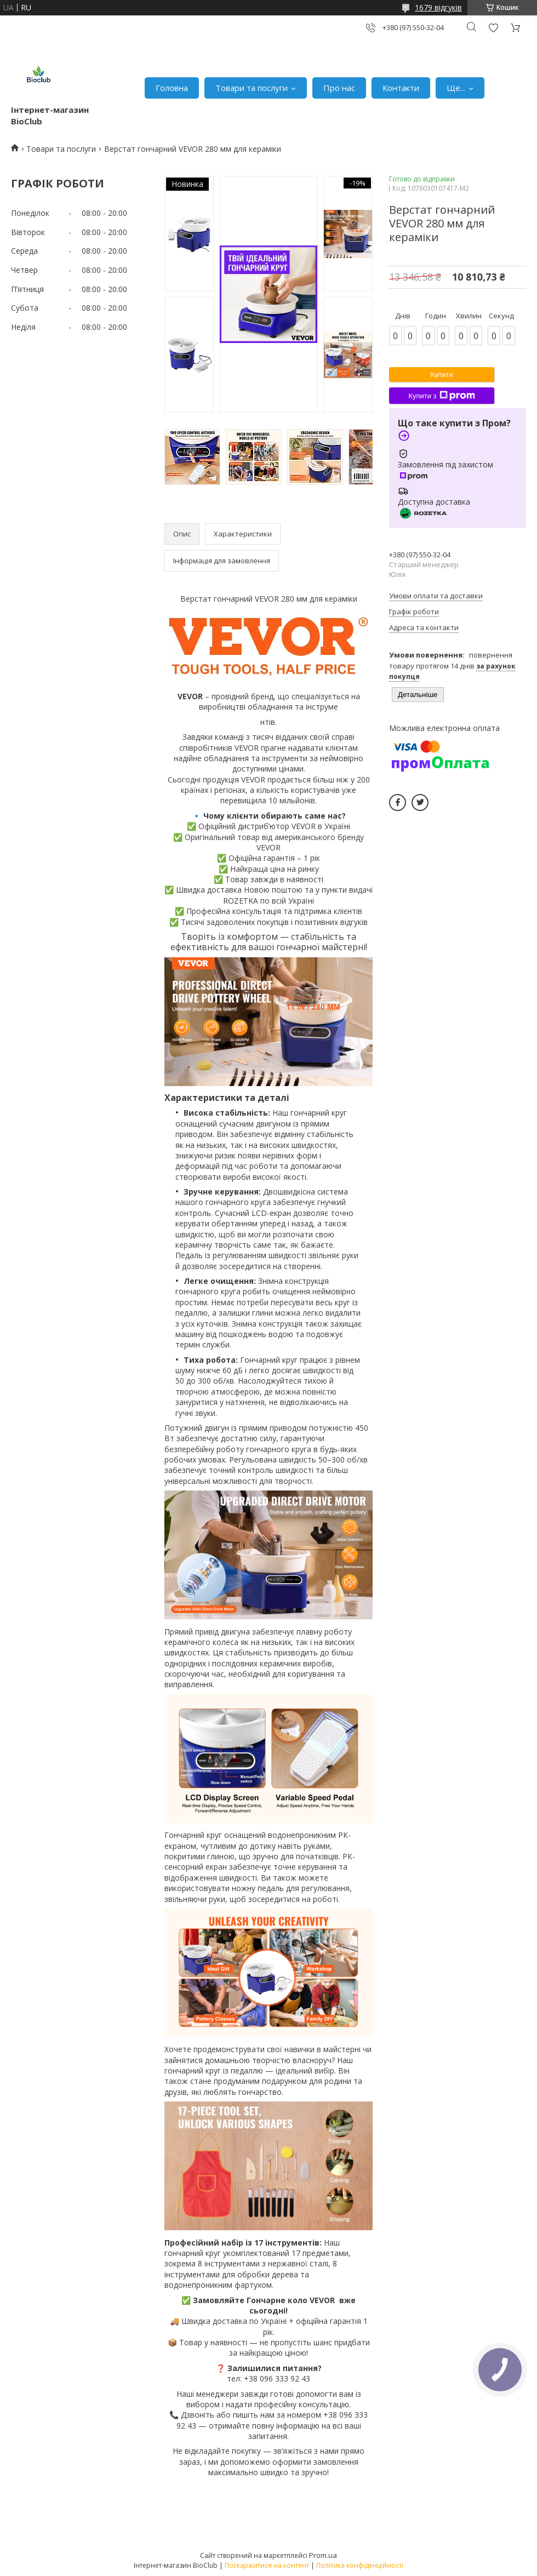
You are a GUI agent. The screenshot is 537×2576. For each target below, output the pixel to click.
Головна (172, 87)
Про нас (339, 87)
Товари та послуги (251, 87)
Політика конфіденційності (359, 2565)
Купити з (441, 396)
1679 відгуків (438, 7)
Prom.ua (323, 2555)
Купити (441, 374)
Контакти (400, 87)
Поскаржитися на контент (267, 2565)
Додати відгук (493, 27)
